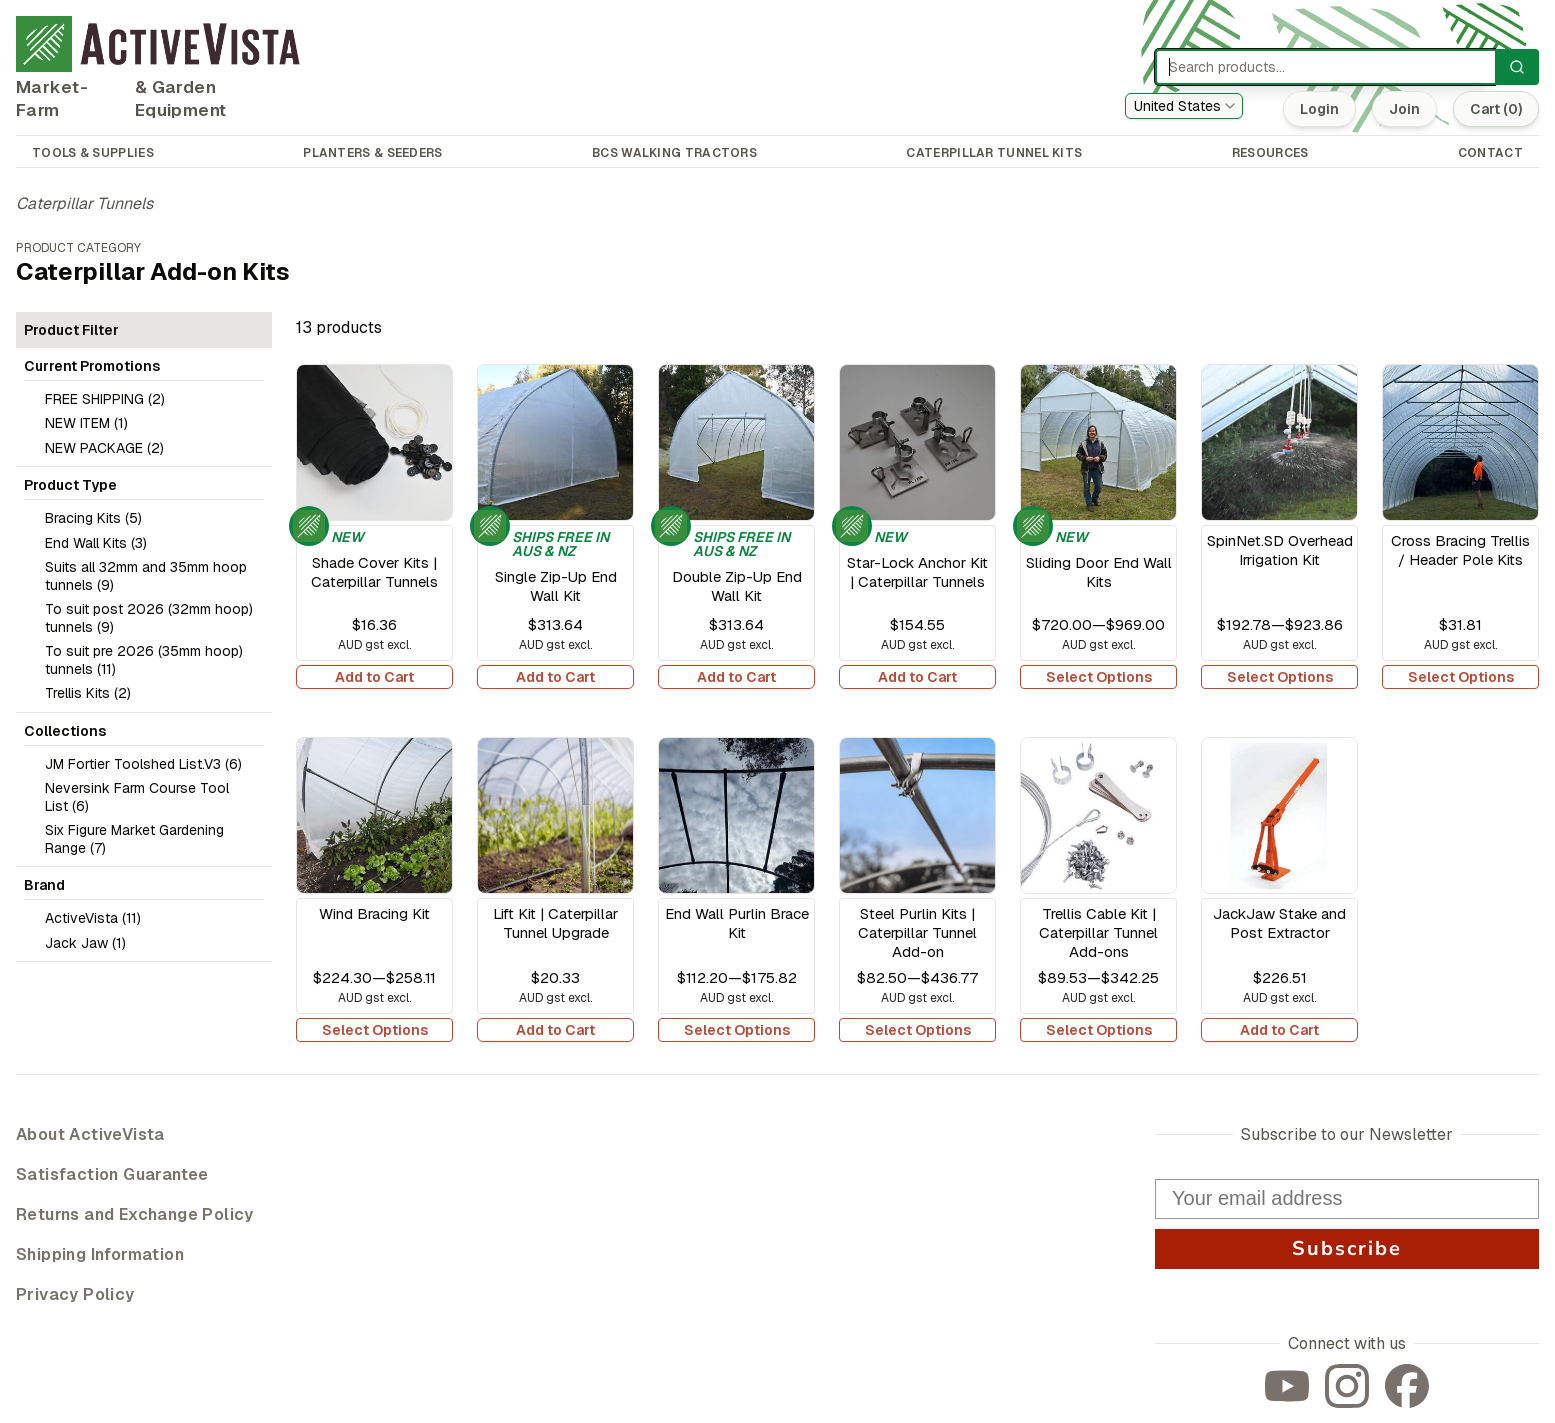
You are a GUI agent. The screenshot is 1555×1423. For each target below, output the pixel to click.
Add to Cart (374, 677)
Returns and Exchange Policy (135, 1214)
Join (1404, 109)
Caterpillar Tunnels (84, 203)
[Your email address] (1347, 1199)
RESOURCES (1270, 153)
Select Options (1099, 677)
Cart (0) (1496, 109)
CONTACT (1490, 153)
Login (1319, 109)
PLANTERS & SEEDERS (372, 153)
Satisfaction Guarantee (112, 1174)
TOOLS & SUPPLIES (93, 153)
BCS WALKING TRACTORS (674, 153)
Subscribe (1347, 1248)
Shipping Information (100, 1254)
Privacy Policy (75, 1294)
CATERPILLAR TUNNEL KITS (994, 153)
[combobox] (1184, 106)
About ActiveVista (90, 1134)
